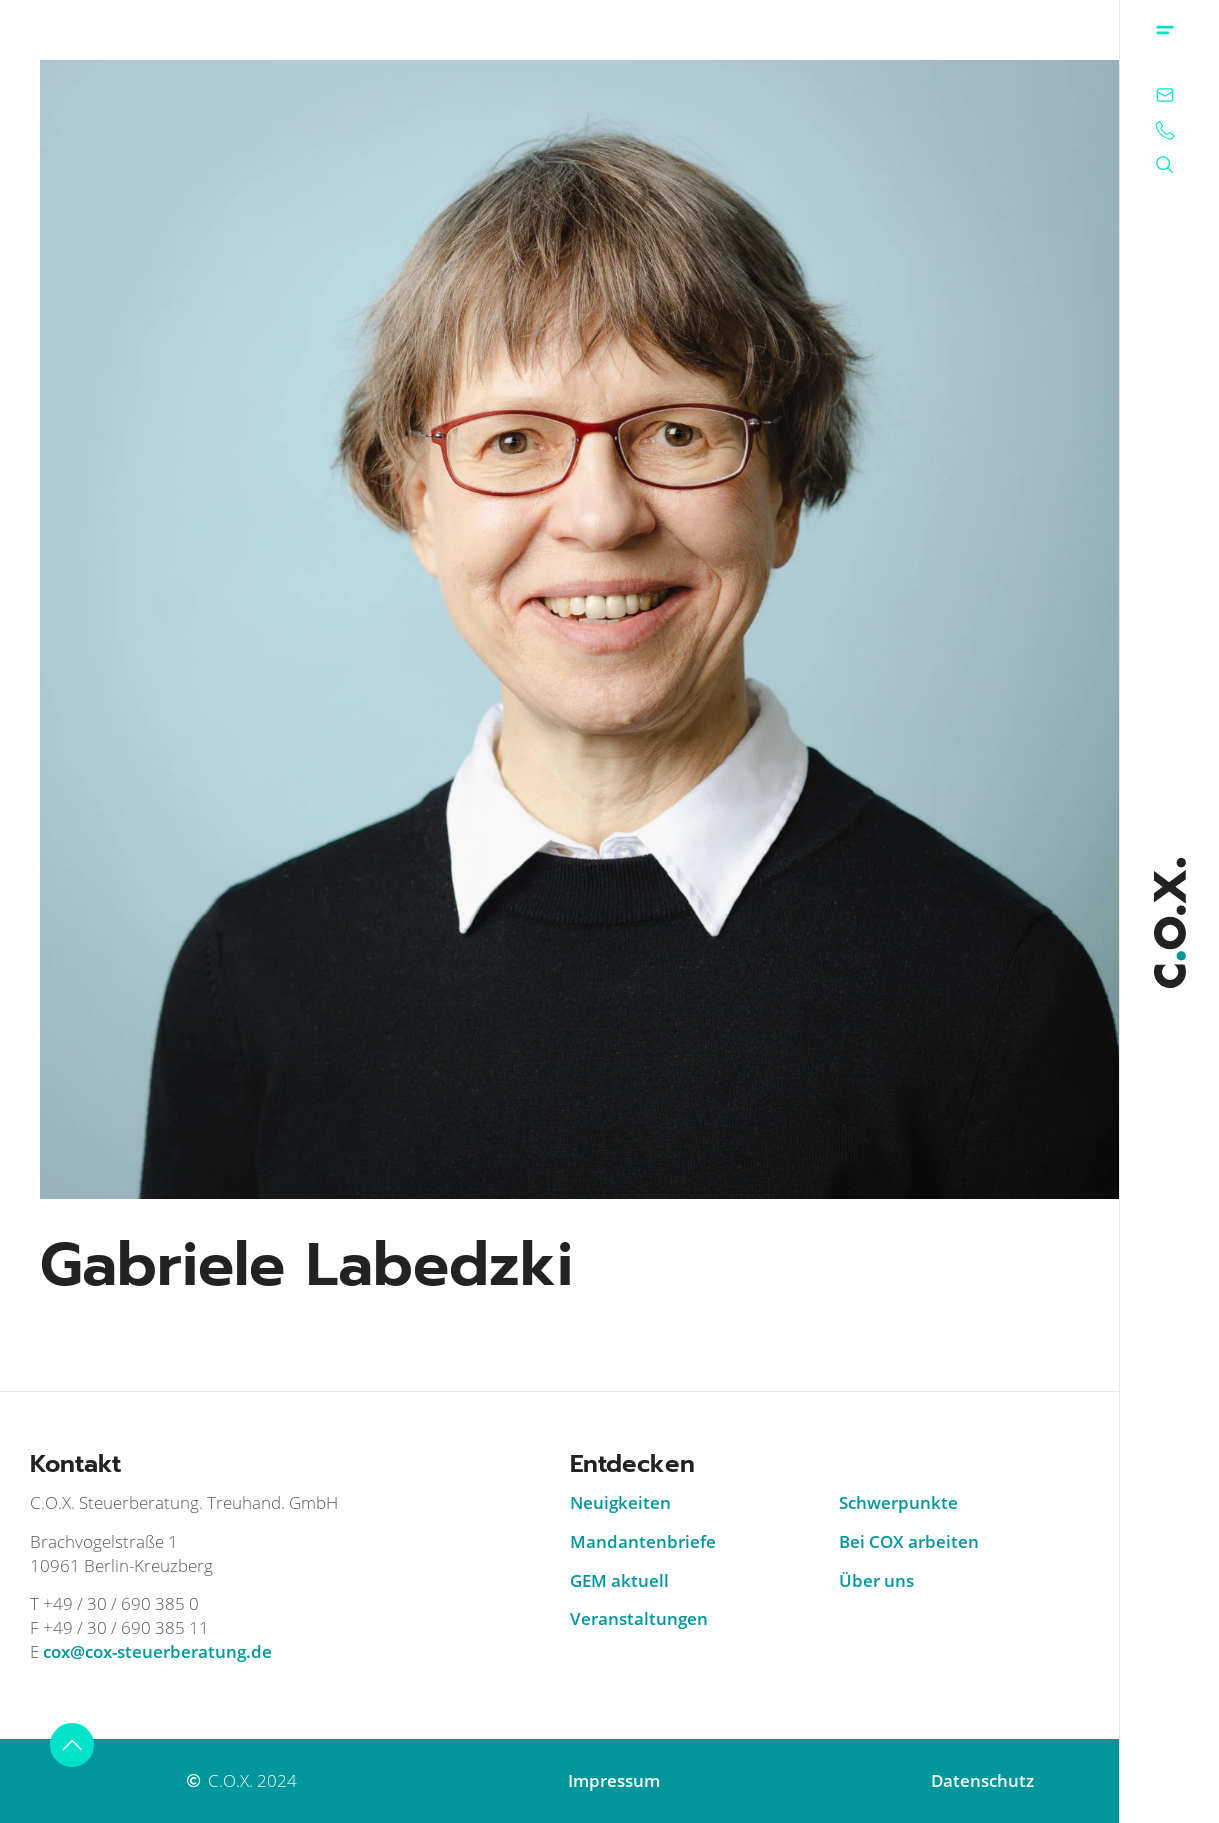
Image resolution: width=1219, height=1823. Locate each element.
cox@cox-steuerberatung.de (157, 1651)
